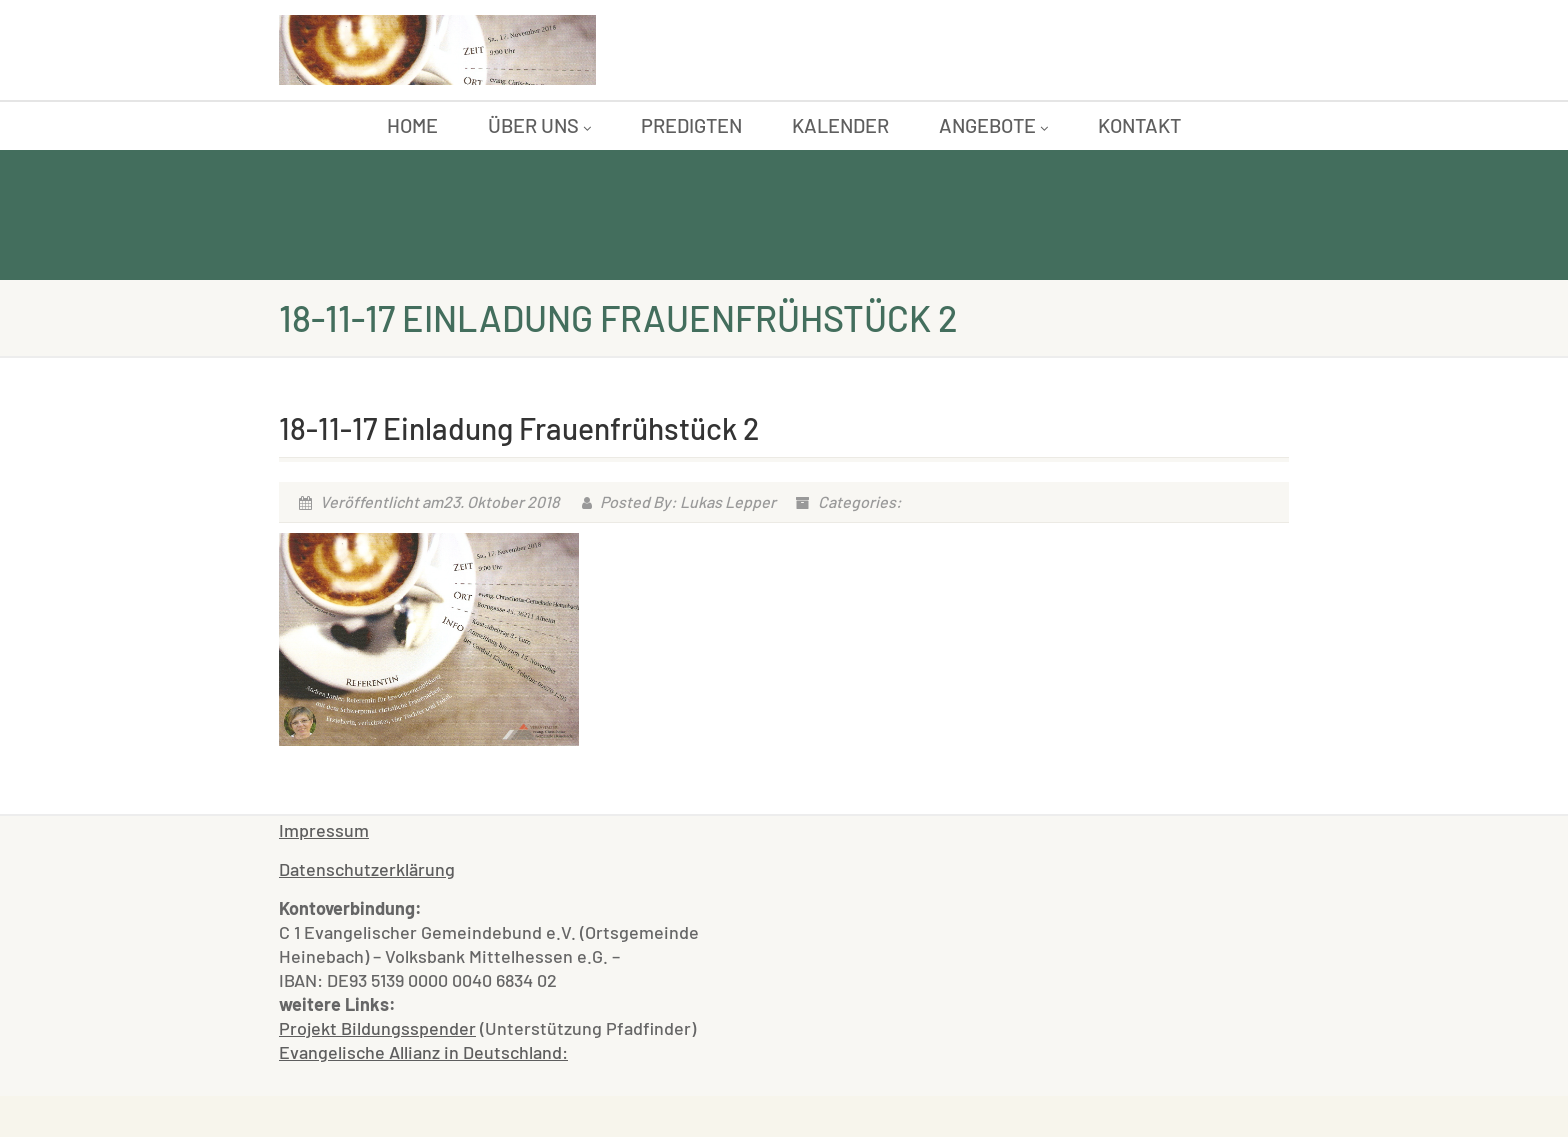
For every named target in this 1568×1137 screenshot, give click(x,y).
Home (412, 125)
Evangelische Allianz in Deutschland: (423, 1052)
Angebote (993, 125)
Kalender (840, 125)
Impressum (324, 830)
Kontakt (1139, 125)
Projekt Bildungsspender (377, 1028)
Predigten (691, 125)
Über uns (539, 125)
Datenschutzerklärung (367, 869)
